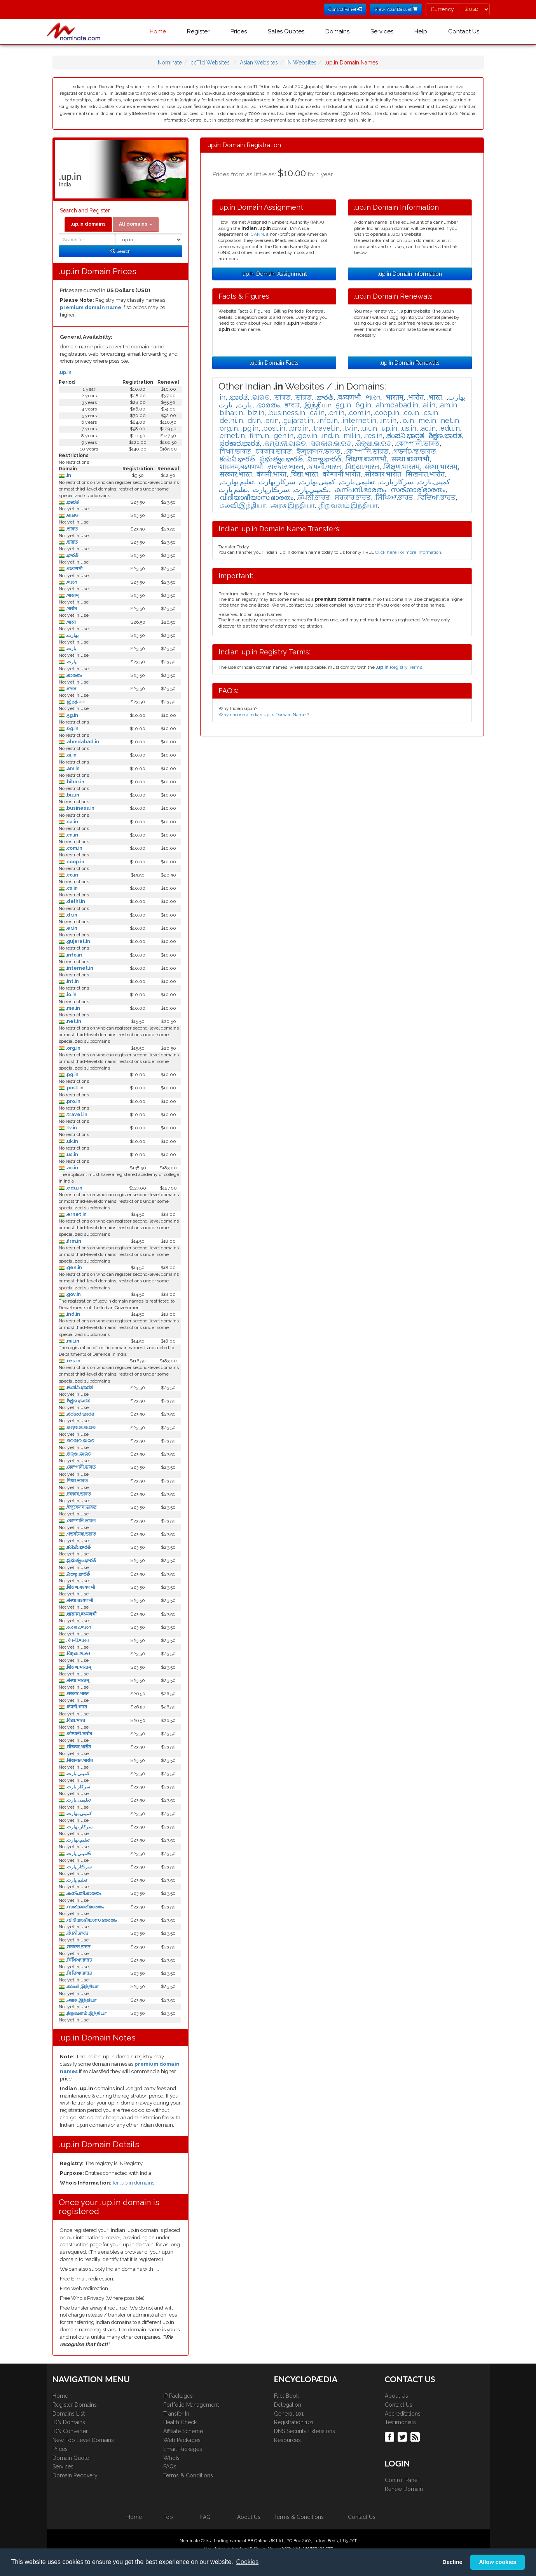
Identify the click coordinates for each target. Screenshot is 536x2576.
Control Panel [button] (345, 9)
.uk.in (71, 1141)
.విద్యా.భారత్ (77, 1574)
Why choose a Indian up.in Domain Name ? (263, 714)
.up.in (65, 372)
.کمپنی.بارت (77, 1773)
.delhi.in (75, 901)
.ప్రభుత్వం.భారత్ (80, 1560)
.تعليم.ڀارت (76, 1880)
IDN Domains (68, 2422)
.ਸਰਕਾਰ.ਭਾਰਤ (78, 1947)
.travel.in (76, 1114)
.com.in (73, 848)
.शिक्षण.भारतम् (78, 1667)
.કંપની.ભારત (77, 1640)
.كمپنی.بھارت (78, 1813)
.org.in (72, 1048)
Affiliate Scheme (183, 2431)
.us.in (71, 1154)
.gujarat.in (77, 941)
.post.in (74, 1088)
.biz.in (72, 795)
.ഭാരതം (73, 675)
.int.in (72, 981)
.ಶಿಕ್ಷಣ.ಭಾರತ (77, 1401)
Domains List (68, 2414)
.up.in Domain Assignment (274, 274)
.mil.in (72, 1341)
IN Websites (301, 62)
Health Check (180, 2422)
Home (158, 31)
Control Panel (402, 2480)
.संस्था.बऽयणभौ (79, 1600)
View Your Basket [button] (395, 9)
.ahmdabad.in (82, 741)
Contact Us (463, 31)
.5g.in (71, 715)
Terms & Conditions (188, 2475)
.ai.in (71, 755)
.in (68, 475)
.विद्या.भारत (75, 1720)
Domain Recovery (75, 2475)
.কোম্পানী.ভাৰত (80, 1467)
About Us (396, 2396)
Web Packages (182, 2440)
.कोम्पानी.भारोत (78, 1733)
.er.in (71, 928)
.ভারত (71, 542)
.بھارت (72, 635)
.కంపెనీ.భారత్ (78, 1547)
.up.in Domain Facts (274, 363)
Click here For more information (408, 552)
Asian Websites (259, 62)
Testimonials (400, 2422)
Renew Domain (404, 2489)
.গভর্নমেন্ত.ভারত (80, 1534)
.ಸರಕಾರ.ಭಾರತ (79, 1414)
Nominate (170, 62)
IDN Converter (70, 2431)
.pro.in (72, 1101)
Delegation (287, 2405)
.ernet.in (76, 1214)
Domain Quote (70, 2458)
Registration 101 (293, 2422)
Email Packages (182, 2449)
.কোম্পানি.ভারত (80, 1521)
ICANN (257, 234)
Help (420, 31)
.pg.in (72, 1074)
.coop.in (74, 861)
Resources (287, 2440)
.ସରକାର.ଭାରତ (79, 1441)
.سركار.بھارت (79, 1827)
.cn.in (71, 835)
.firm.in (73, 1241)
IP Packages (178, 2396)
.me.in (72, 1008)
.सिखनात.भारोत (79, 1760)
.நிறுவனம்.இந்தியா (86, 2013)
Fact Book (286, 2396)
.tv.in (71, 1128)
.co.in (71, 875)
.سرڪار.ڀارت (78, 1867)
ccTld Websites (210, 62)
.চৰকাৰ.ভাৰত (78, 1494)
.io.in (71, 994)
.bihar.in (74, 781)
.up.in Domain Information (410, 274)
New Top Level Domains (83, 2440)
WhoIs (171, 2458)
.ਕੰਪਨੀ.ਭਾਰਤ (77, 1933)
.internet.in (79, 968)
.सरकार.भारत (77, 1693)
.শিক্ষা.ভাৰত (76, 1481)
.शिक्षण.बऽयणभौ (80, 1587)
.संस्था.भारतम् (77, 1680)
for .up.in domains (133, 2183)
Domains (337, 31)
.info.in (73, 955)
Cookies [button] (247, 2562)
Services (381, 31)
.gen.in (73, 1267)
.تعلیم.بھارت (77, 1840)
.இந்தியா (75, 701)
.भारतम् (72, 595)
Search (120, 251)
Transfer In (176, 2414)
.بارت (70, 648)
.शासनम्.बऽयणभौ (80, 1614)
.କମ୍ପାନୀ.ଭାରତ (80, 1427)
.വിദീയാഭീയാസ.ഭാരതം (91, 1920)
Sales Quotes (286, 31)
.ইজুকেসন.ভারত (80, 1507)
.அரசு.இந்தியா (80, 2000)
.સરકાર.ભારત (78, 1627)
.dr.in (71, 915)
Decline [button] (452, 2562)
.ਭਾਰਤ (71, 688)
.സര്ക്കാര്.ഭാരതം (84, 1907)
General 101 (289, 2414)
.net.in (73, 1021)
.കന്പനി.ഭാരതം (83, 1893)
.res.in (72, 1361)
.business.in (79, 808)
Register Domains (74, 2405)
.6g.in (72, 728)
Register (198, 31)
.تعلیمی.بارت (78, 1800)
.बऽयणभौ (73, 568)
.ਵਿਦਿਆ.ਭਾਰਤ (78, 1973)
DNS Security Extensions (304, 2431)
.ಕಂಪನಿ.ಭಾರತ (79, 1387)
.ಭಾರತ (72, 502)
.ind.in (72, 1314)
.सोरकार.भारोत (78, 1747)
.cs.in (71, 888)
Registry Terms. (399, 667)
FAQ (205, 2517)
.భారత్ (71, 555)
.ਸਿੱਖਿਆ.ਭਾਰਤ (78, 1960)
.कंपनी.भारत (76, 1707)
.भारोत (71, 608)
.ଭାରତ (72, 515)
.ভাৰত (71, 529)
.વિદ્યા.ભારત (77, 1653)
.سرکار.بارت (77, 1787)
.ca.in (71, 821)
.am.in (72, 768)
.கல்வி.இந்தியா (81, 1986)
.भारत (70, 622)
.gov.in (73, 1294)
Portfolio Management (191, 2405)
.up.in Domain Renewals (410, 363)
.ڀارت (70, 661)
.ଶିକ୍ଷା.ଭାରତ (78, 1454)
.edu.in (73, 1188)
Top (168, 2517)
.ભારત (71, 582)
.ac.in (71, 1168)
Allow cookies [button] (497, 2562)
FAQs (169, 2466)
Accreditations (403, 2414)
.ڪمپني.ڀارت (78, 1853)
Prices (238, 31)
